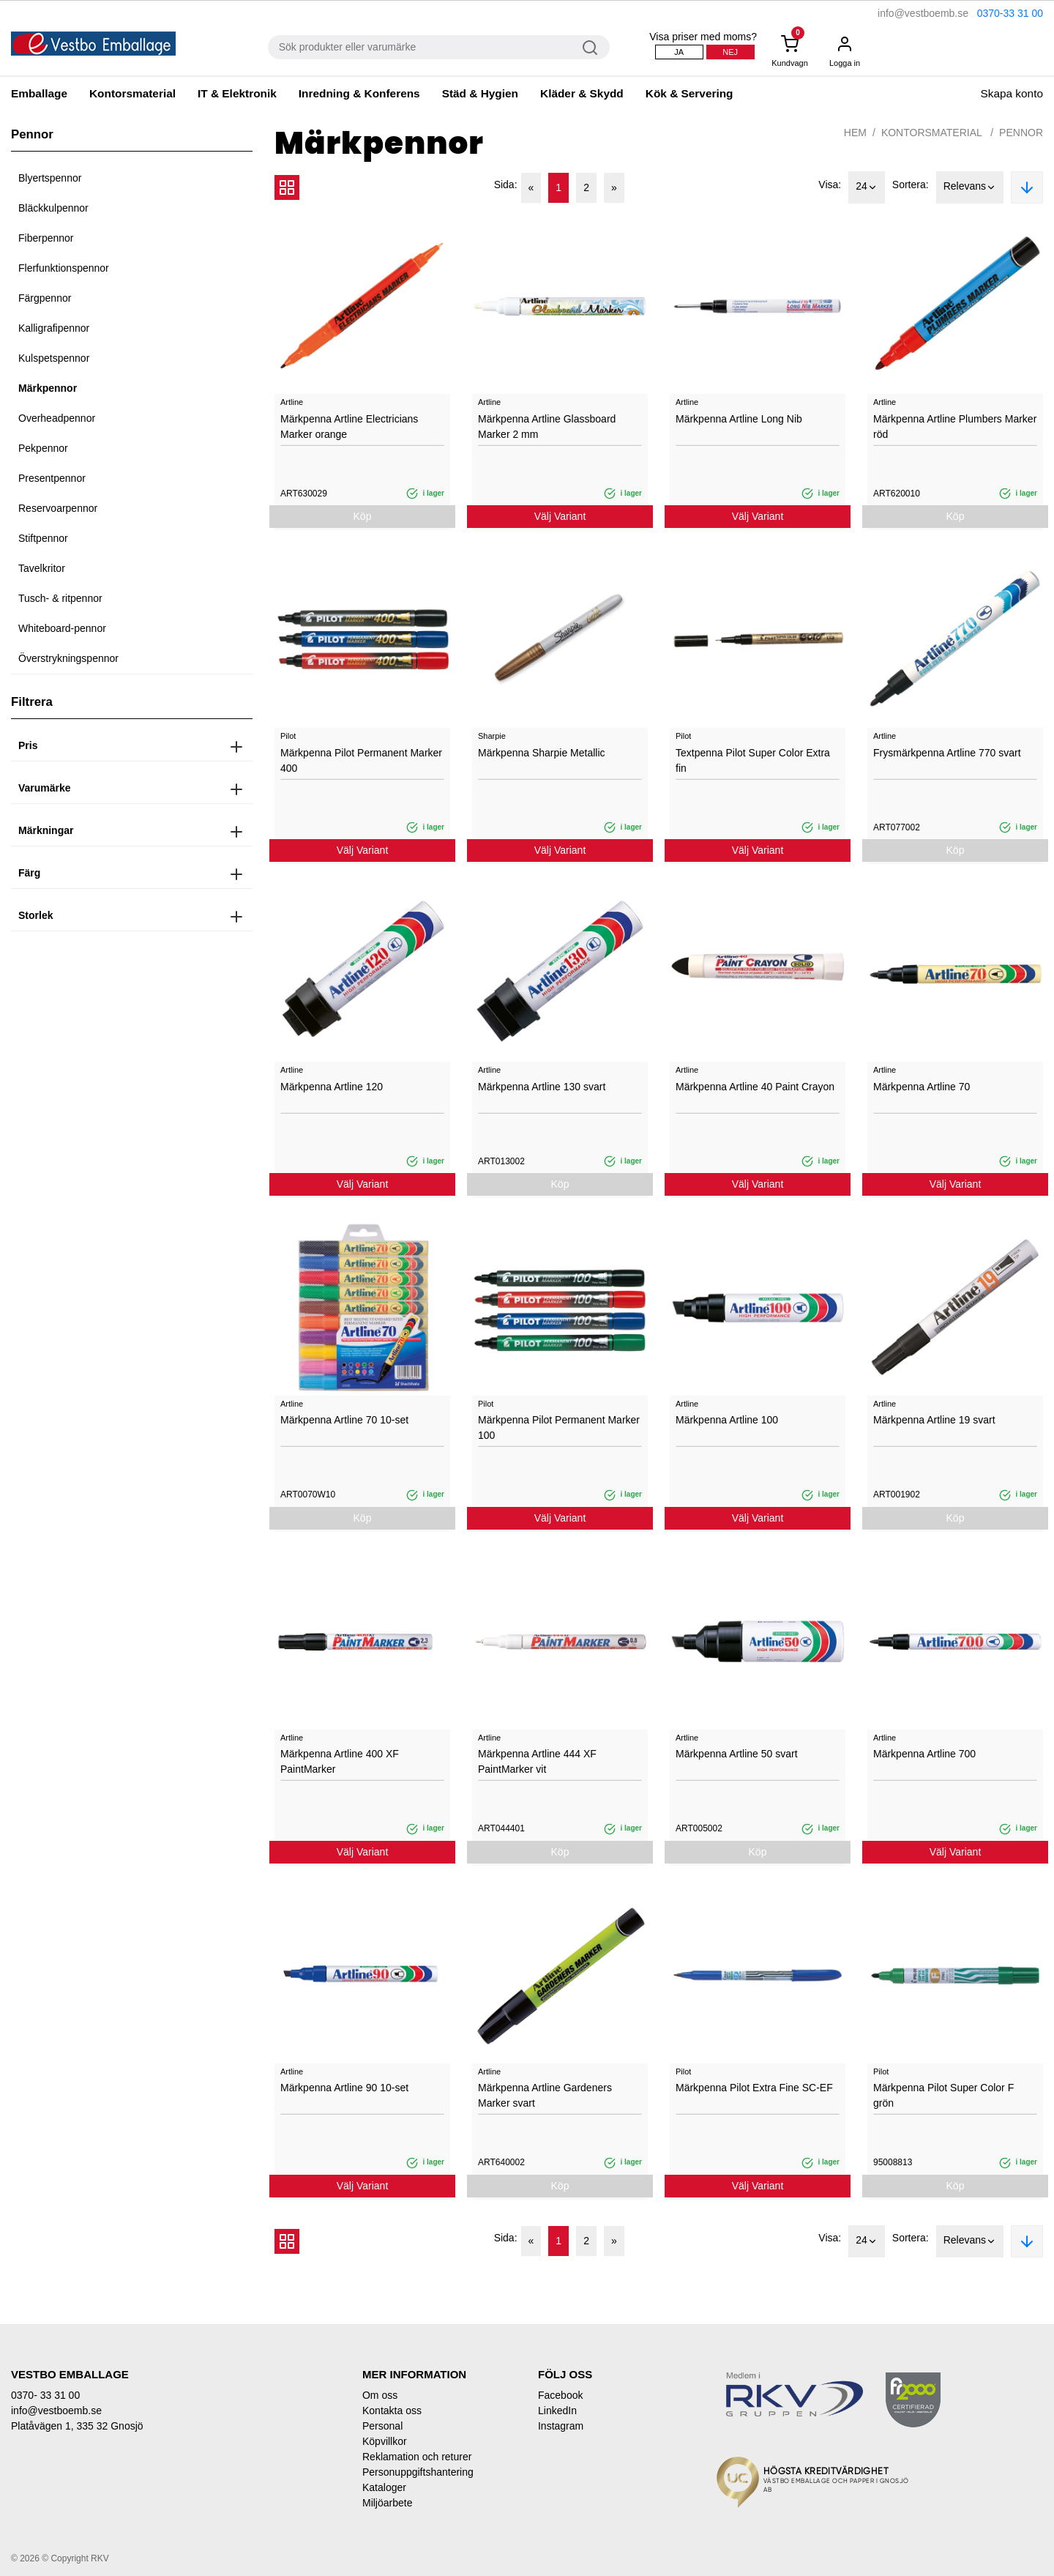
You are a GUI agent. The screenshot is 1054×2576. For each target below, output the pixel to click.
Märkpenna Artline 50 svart (737, 1754)
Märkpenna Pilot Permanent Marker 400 (361, 760)
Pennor (1021, 132)
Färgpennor (44, 298)
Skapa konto (1011, 93)
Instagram (560, 2426)
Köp (363, 516)
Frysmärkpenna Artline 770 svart (947, 753)
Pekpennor (43, 448)
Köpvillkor (384, 2441)
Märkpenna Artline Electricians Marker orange (349, 426)
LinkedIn (557, 2410)
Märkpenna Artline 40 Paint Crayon (755, 1086)
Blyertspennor (49, 178)
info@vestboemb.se (923, 13)
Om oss (379, 2395)
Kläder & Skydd (582, 93)
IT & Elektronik (237, 93)
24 (867, 187)
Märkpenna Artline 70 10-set (344, 1420)
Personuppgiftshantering (418, 2472)
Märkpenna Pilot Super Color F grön (943, 2095)
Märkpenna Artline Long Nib (739, 419)
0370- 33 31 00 (45, 2395)
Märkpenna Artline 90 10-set (344, 2087)
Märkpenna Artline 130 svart (541, 1086)
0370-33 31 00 (1010, 13)
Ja (679, 52)
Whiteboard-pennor (62, 628)
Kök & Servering (689, 93)
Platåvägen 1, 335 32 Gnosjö (77, 2426)
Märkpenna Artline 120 (331, 1086)
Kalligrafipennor (53, 328)
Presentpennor (52, 478)
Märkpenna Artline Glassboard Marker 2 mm (547, 426)
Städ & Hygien (480, 93)
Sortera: (910, 184)
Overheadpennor (56, 418)
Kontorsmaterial (132, 93)
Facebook (560, 2395)
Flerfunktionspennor (63, 268)
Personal (382, 2426)
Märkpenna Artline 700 (924, 1754)
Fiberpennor (46, 238)
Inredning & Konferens (359, 93)
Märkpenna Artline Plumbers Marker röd (954, 426)
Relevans (969, 187)
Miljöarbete (387, 2503)
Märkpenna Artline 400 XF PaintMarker (339, 1761)
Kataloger (384, 2487)
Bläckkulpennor (53, 208)
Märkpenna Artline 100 (727, 1420)
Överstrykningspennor (68, 658)
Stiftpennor (43, 538)
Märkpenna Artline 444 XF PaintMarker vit (537, 1761)
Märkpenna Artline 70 (921, 1086)
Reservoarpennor (57, 508)
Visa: (829, 184)
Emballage (39, 93)
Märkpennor (47, 388)
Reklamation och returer (416, 2457)
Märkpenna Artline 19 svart (934, 1420)
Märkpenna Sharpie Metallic (541, 753)
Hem (855, 132)
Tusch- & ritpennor (60, 598)
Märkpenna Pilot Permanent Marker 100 (559, 1427)
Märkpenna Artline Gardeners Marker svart (545, 2095)
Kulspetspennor (53, 358)
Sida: (505, 184)
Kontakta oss (392, 2410)
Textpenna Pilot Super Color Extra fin (753, 760)
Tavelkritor (41, 568)
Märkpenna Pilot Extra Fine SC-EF (754, 2087)
